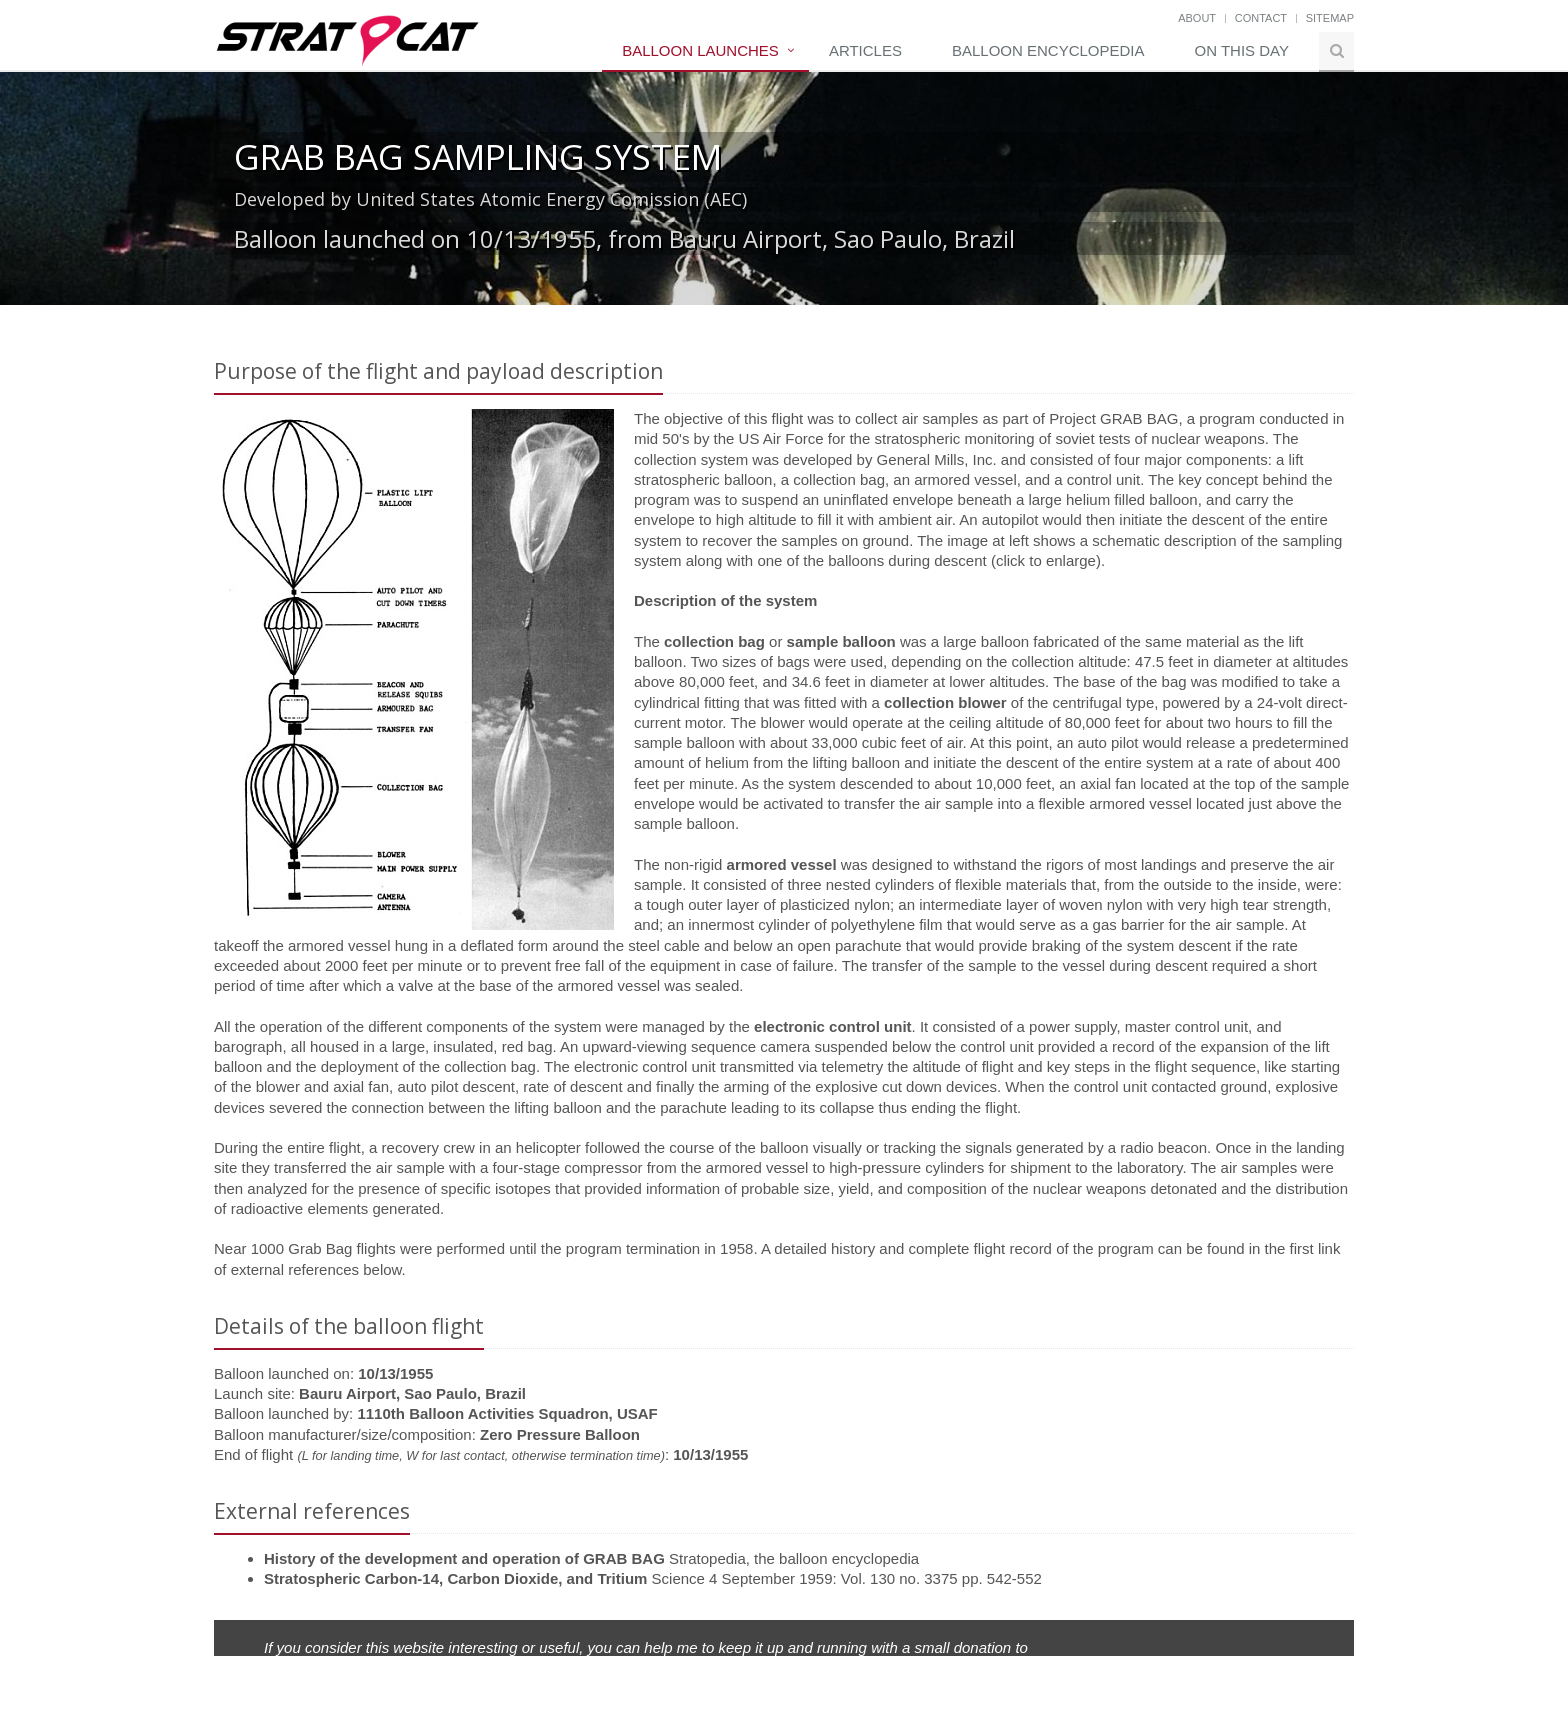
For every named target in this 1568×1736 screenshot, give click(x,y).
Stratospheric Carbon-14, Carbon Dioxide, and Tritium (455, 1578)
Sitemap (1330, 18)
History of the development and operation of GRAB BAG (464, 1558)
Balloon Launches (700, 50)
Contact (1261, 18)
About (1197, 18)
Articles (865, 50)
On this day (1242, 50)
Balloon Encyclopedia (1048, 50)
